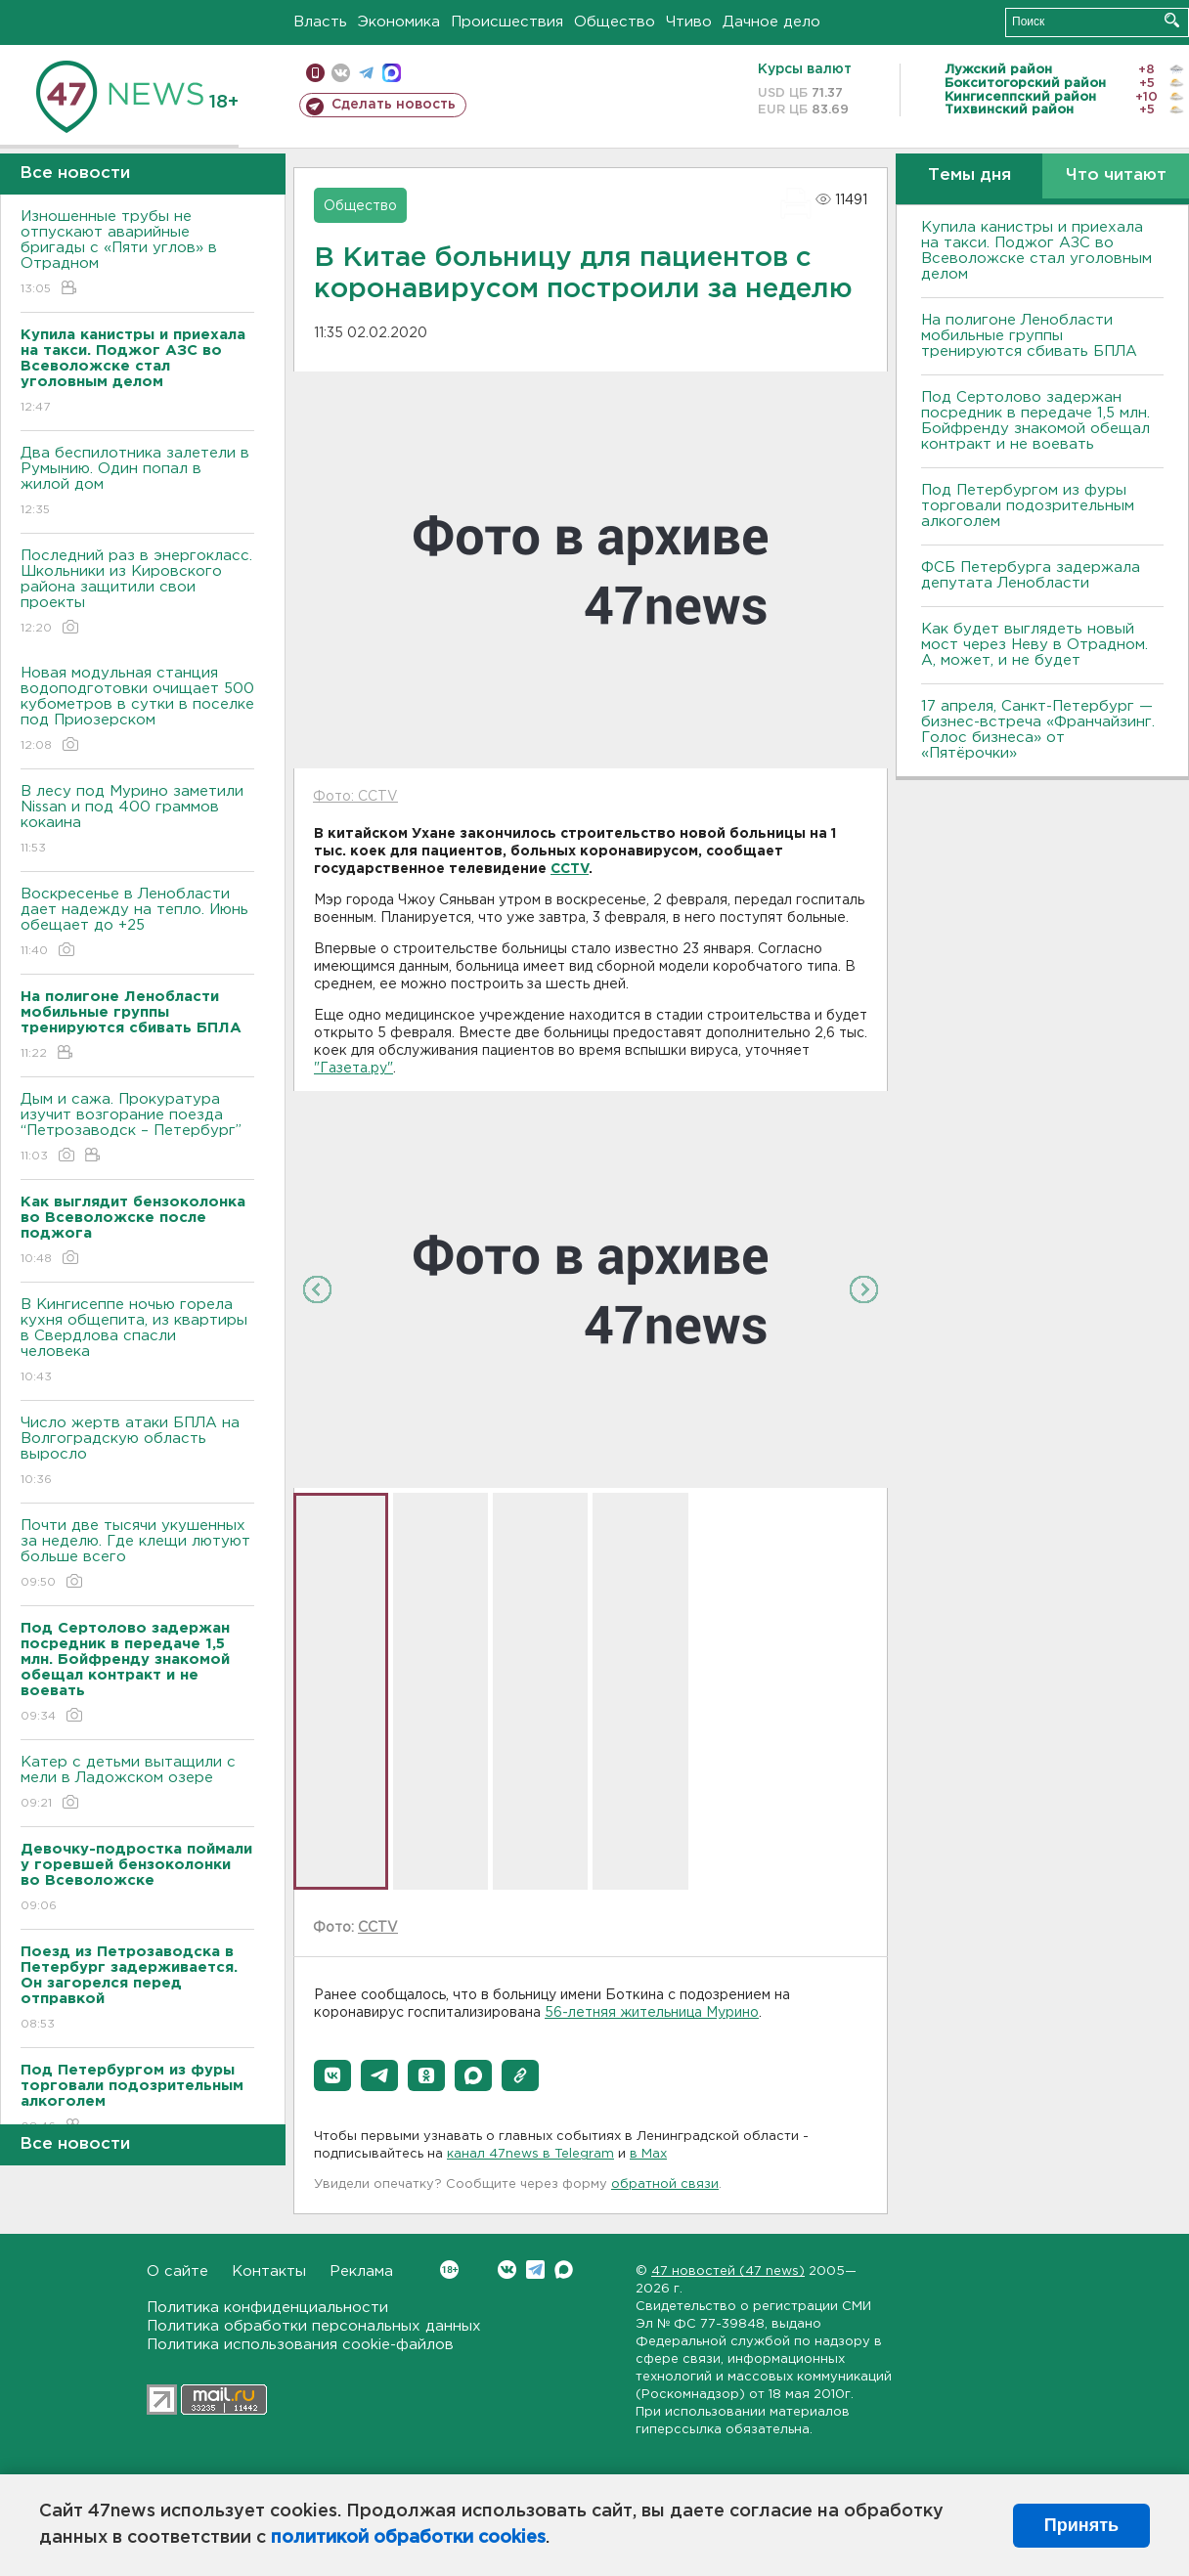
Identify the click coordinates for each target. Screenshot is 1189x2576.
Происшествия (507, 22)
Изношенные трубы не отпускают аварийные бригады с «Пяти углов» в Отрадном (137, 253)
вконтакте (340, 73)
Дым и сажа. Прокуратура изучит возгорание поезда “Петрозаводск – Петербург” (137, 1128)
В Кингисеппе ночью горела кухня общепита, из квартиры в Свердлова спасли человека (137, 1341)
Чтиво (689, 22)
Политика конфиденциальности (267, 2307)
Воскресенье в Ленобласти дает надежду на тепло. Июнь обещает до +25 (137, 923)
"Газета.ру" (353, 1068)
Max (563, 2269)
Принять (1081, 2525)
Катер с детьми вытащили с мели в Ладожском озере (137, 1784)
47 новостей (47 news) (728, 2271)
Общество (614, 22)
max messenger (391, 73)
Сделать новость (393, 104)
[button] (332, 2075)
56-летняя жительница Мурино (652, 2013)
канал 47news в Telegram (530, 2154)
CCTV (569, 869)
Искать (1172, 20)
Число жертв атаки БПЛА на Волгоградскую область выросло (137, 1452)
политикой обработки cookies (408, 2538)
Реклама (361, 2271)
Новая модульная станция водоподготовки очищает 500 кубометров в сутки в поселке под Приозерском (137, 710)
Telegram (535, 2269)
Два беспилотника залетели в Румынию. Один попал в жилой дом (137, 482)
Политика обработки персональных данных (314, 2326)
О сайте (177, 2271)
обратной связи (665, 2184)
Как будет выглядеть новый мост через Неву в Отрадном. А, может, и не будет (1034, 645)
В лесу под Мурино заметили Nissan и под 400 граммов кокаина (137, 820)
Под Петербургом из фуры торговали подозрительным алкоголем (1027, 506)
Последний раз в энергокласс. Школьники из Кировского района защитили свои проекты (137, 592)
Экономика (399, 22)
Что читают (1116, 175)
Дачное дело (771, 22)
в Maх (648, 2154)
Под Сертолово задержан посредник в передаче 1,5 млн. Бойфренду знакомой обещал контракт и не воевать (1035, 421)
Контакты (269, 2271)
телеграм (366, 73)
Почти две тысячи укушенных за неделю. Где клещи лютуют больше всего (137, 1555)
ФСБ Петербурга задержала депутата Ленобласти (1030, 575)
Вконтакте (449, 2269)
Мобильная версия (315, 73)
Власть (320, 22)
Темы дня (969, 175)
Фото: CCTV (355, 797)
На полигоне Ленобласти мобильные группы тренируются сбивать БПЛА (1029, 336)
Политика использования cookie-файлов (300, 2344)
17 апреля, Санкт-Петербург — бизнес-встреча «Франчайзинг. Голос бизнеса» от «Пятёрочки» (1038, 730)
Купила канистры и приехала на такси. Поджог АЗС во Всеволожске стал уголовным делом (1036, 251)
